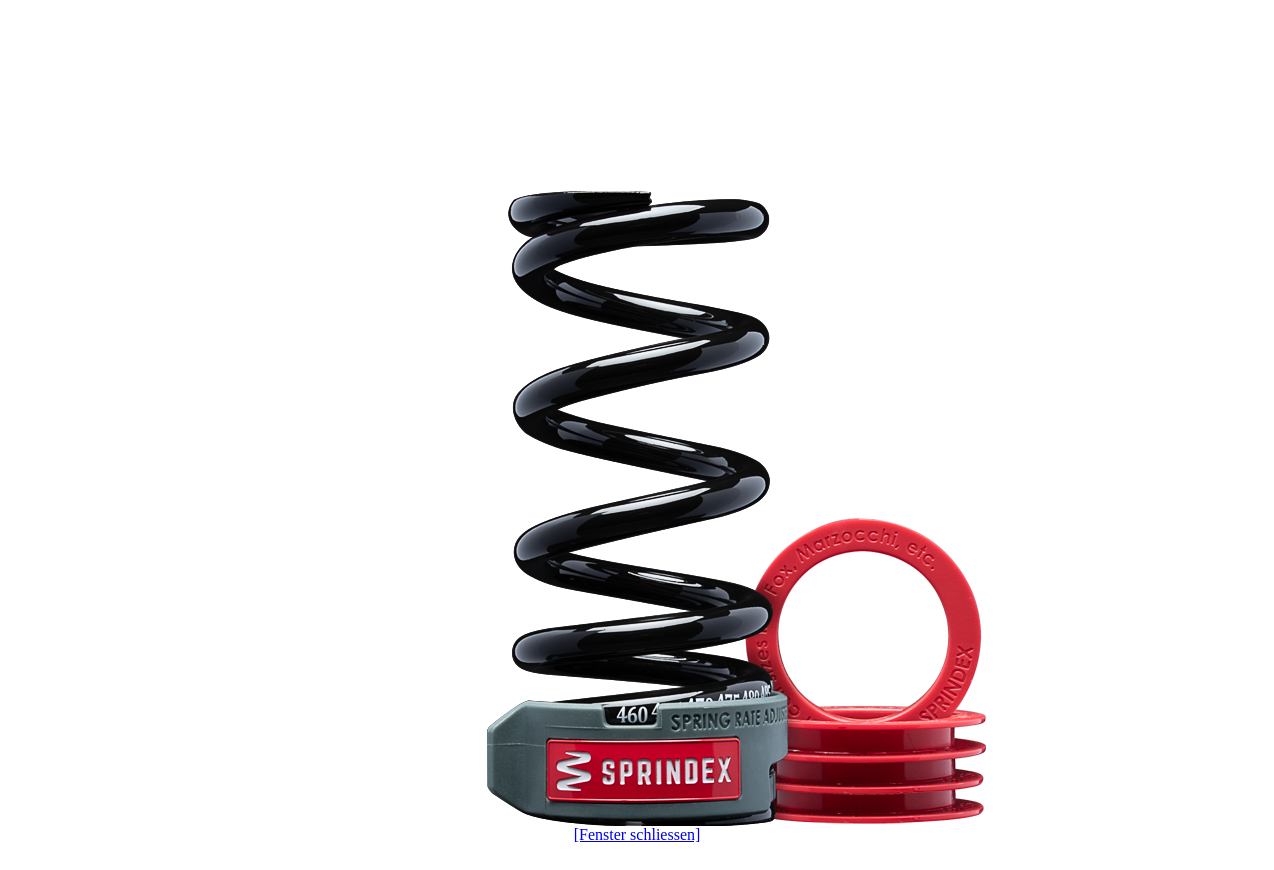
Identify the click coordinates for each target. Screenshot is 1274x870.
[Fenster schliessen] (637, 834)
